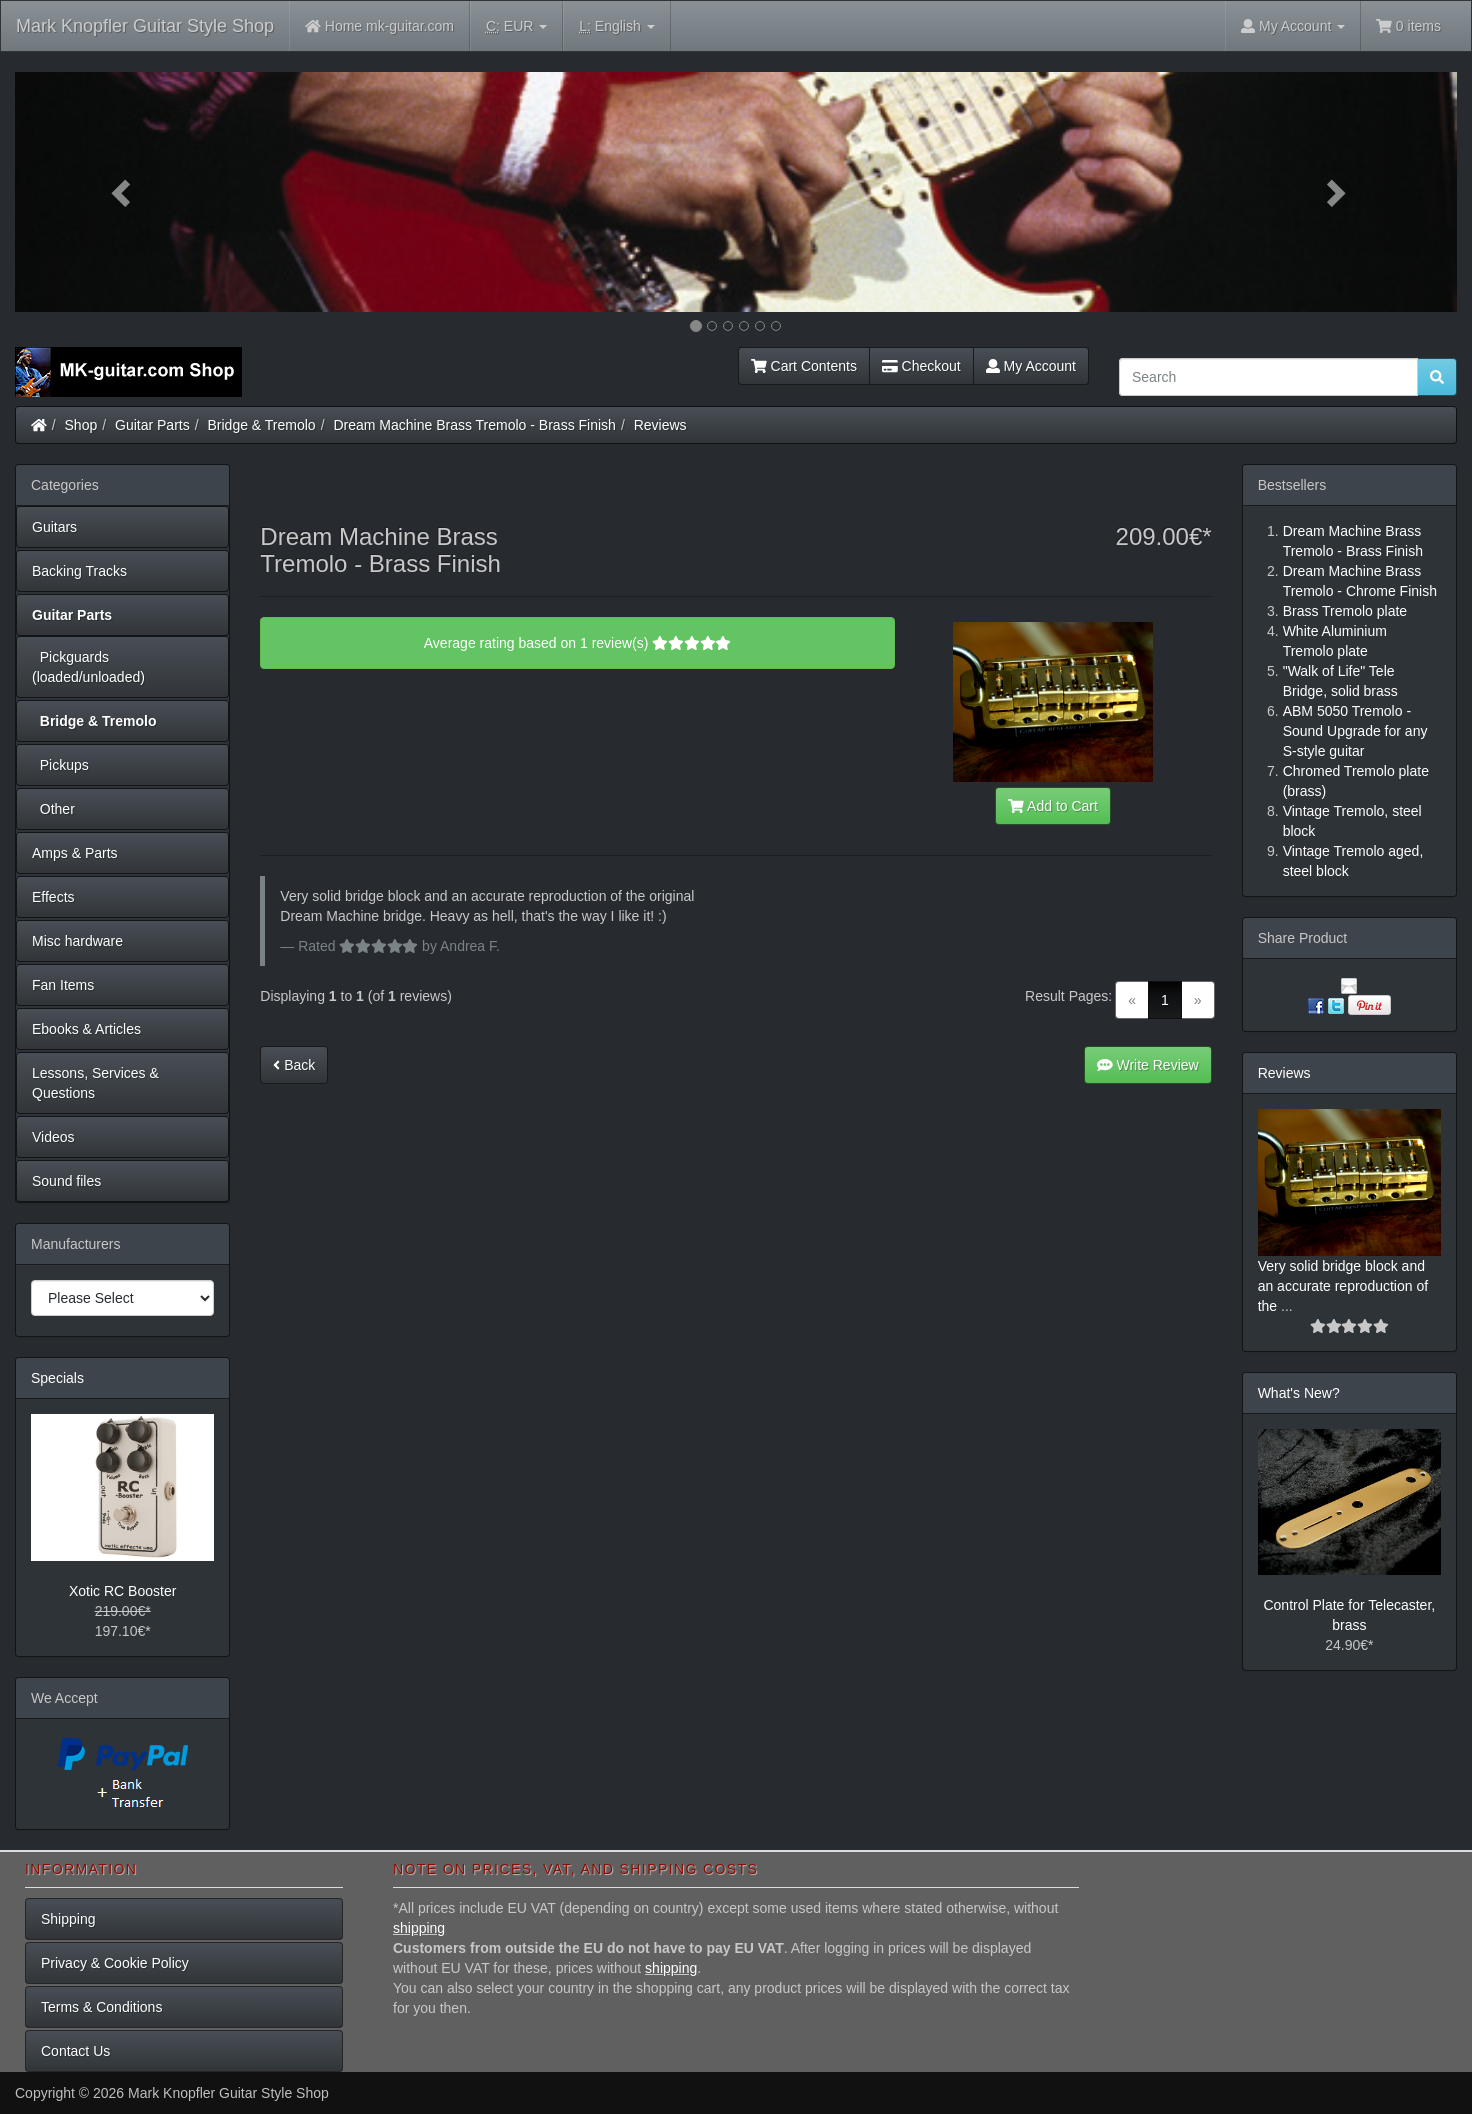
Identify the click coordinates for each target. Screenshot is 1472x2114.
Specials (57, 1378)
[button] (123, 192)
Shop (81, 425)
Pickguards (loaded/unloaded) (88, 667)
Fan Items (63, 985)
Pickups (60, 765)
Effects (53, 897)
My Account (1031, 366)
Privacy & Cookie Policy (115, 1963)
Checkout (921, 366)
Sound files (66, 1181)
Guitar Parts (152, 425)
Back (294, 1065)
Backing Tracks (79, 571)
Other (53, 809)
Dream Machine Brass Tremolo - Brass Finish (474, 425)
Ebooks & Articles (86, 1029)
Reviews (660, 425)
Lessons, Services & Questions (95, 1083)
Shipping (68, 1919)
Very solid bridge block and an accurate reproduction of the (1343, 1286)
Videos (53, 1137)
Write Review (1148, 1065)
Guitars (54, 527)
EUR (516, 26)
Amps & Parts (75, 853)
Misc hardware (77, 941)
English (616, 26)
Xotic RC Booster (122, 1591)
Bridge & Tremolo (262, 425)
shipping (419, 1928)
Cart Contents (804, 366)
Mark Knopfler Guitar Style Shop (145, 26)
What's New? (1299, 1393)
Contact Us (75, 2051)
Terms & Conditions (101, 2007)
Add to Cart (1053, 806)
